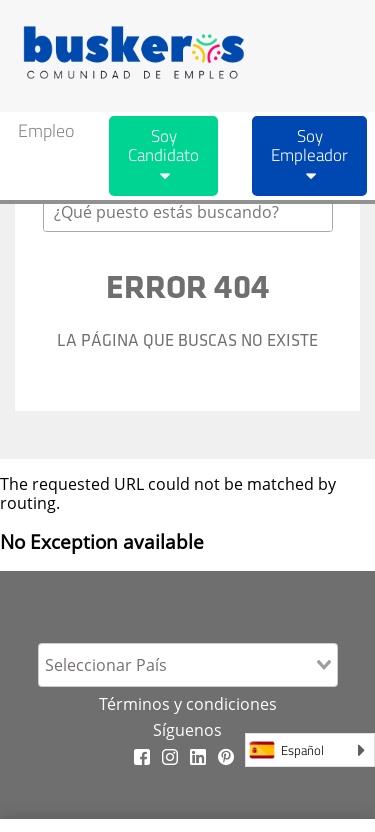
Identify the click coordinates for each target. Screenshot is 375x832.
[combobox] (188, 212)
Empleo (46, 130)
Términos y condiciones (188, 704)
